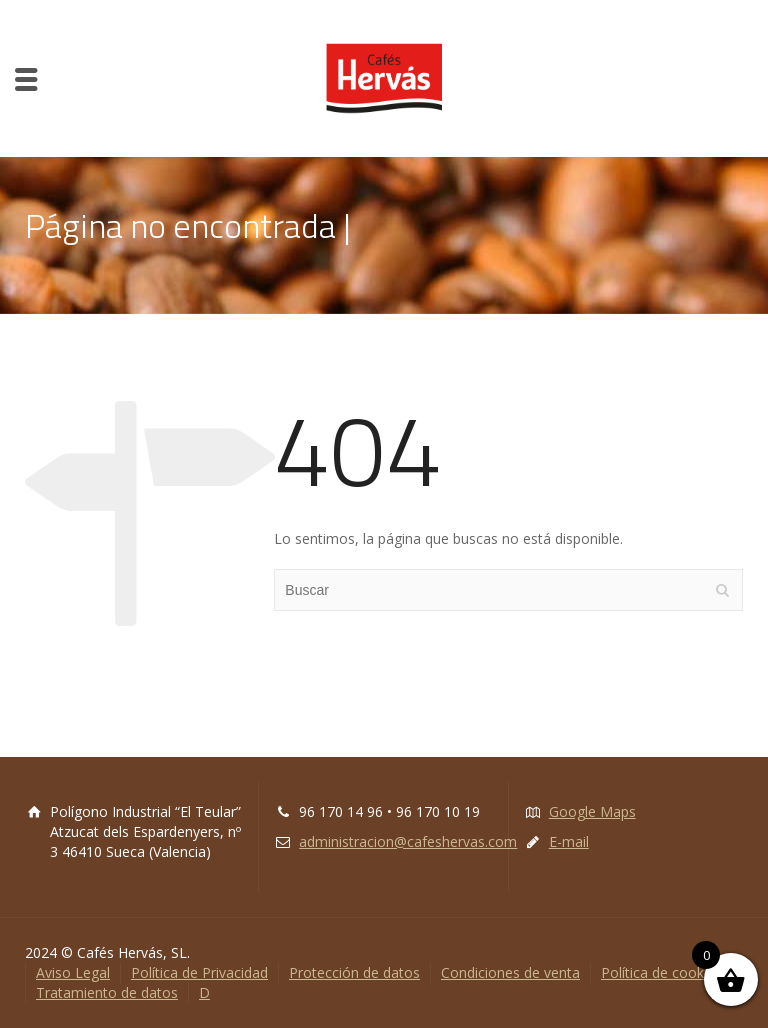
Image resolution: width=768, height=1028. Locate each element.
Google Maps (592, 811)
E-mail (569, 841)
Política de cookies (661, 972)
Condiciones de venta (510, 972)
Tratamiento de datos (107, 992)
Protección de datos (354, 972)
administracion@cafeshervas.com (408, 841)
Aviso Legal (73, 972)
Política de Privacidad (199, 972)
